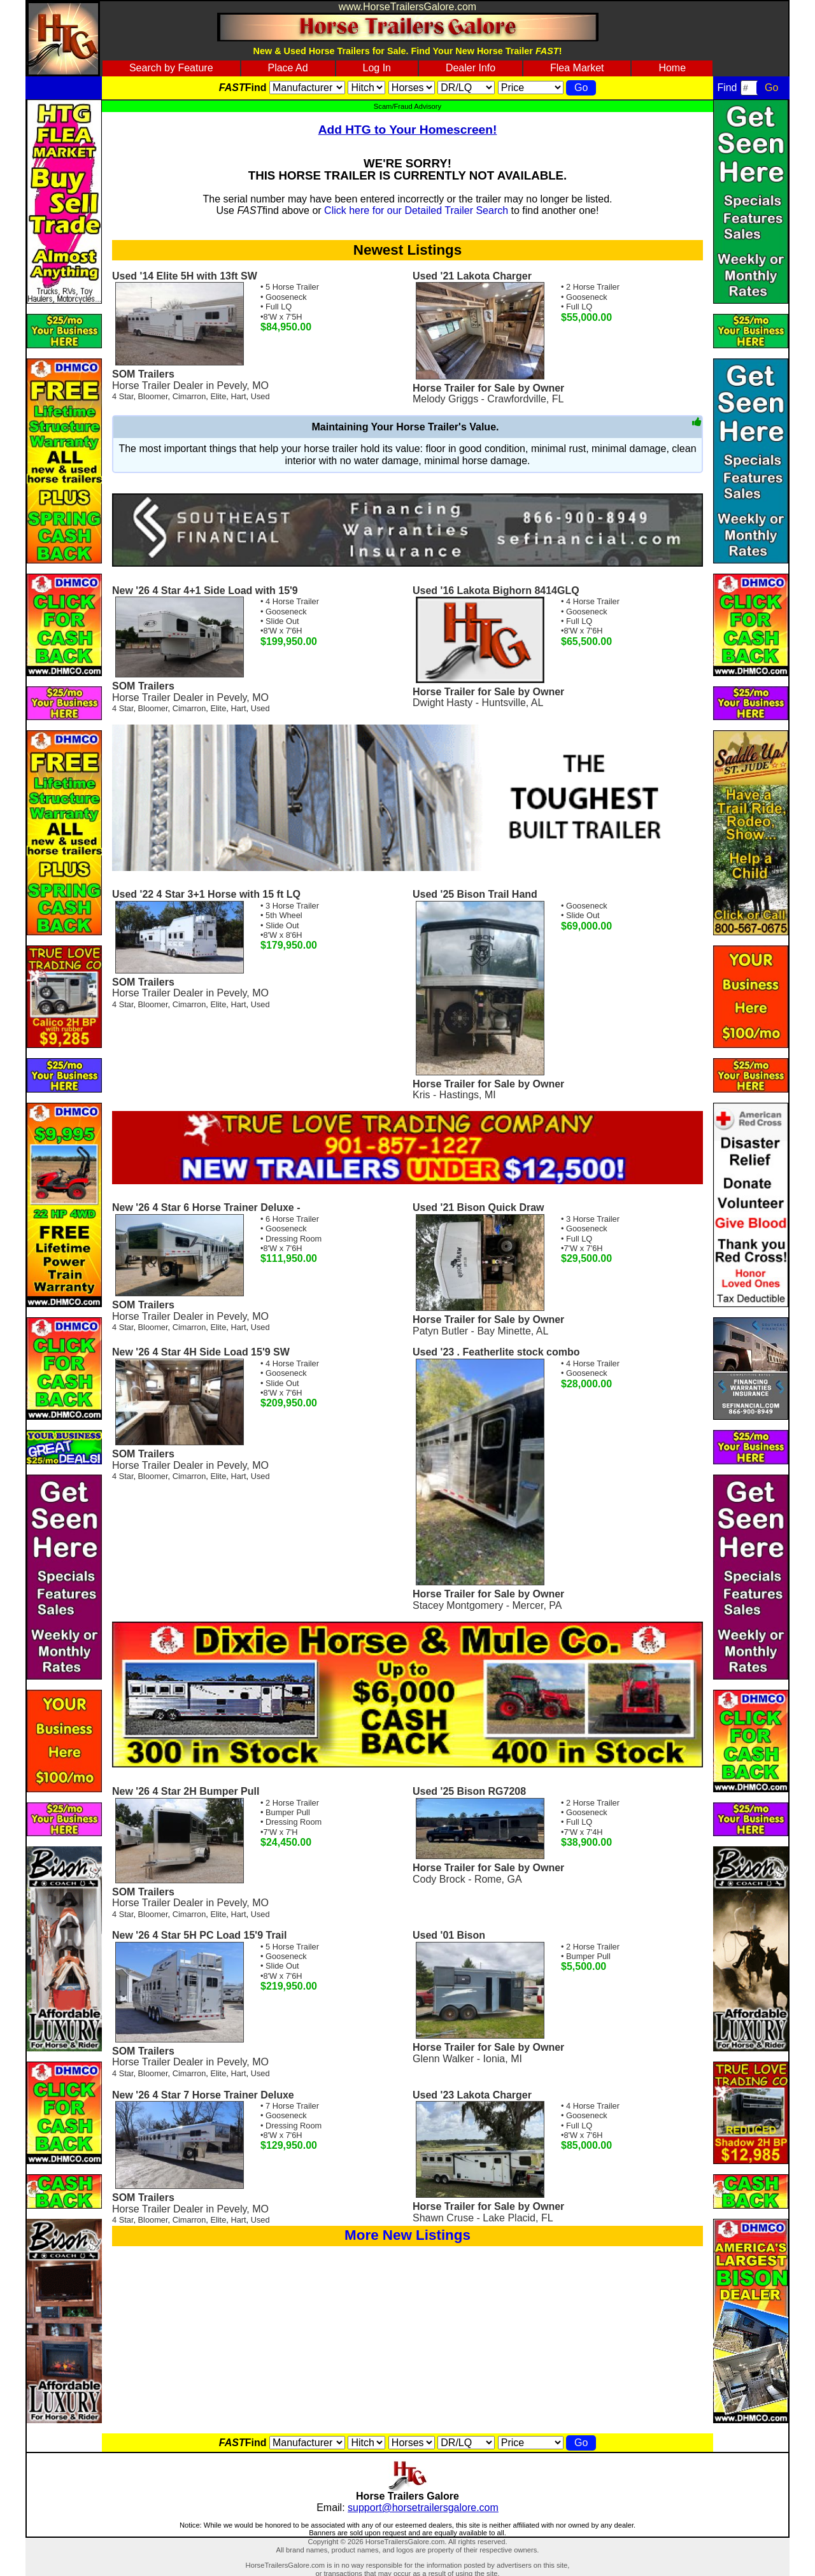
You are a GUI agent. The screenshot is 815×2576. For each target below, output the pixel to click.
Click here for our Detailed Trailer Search (416, 210)
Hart (238, 396)
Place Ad (287, 67)
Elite (218, 396)
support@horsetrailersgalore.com (423, 2507)
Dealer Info (470, 67)
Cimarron (189, 396)
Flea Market (577, 67)
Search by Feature (171, 67)
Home (672, 67)
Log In (377, 67)
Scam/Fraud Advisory (407, 106)
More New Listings (407, 2235)
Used (260, 396)
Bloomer (153, 396)
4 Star (122, 396)
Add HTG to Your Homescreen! (407, 129)
